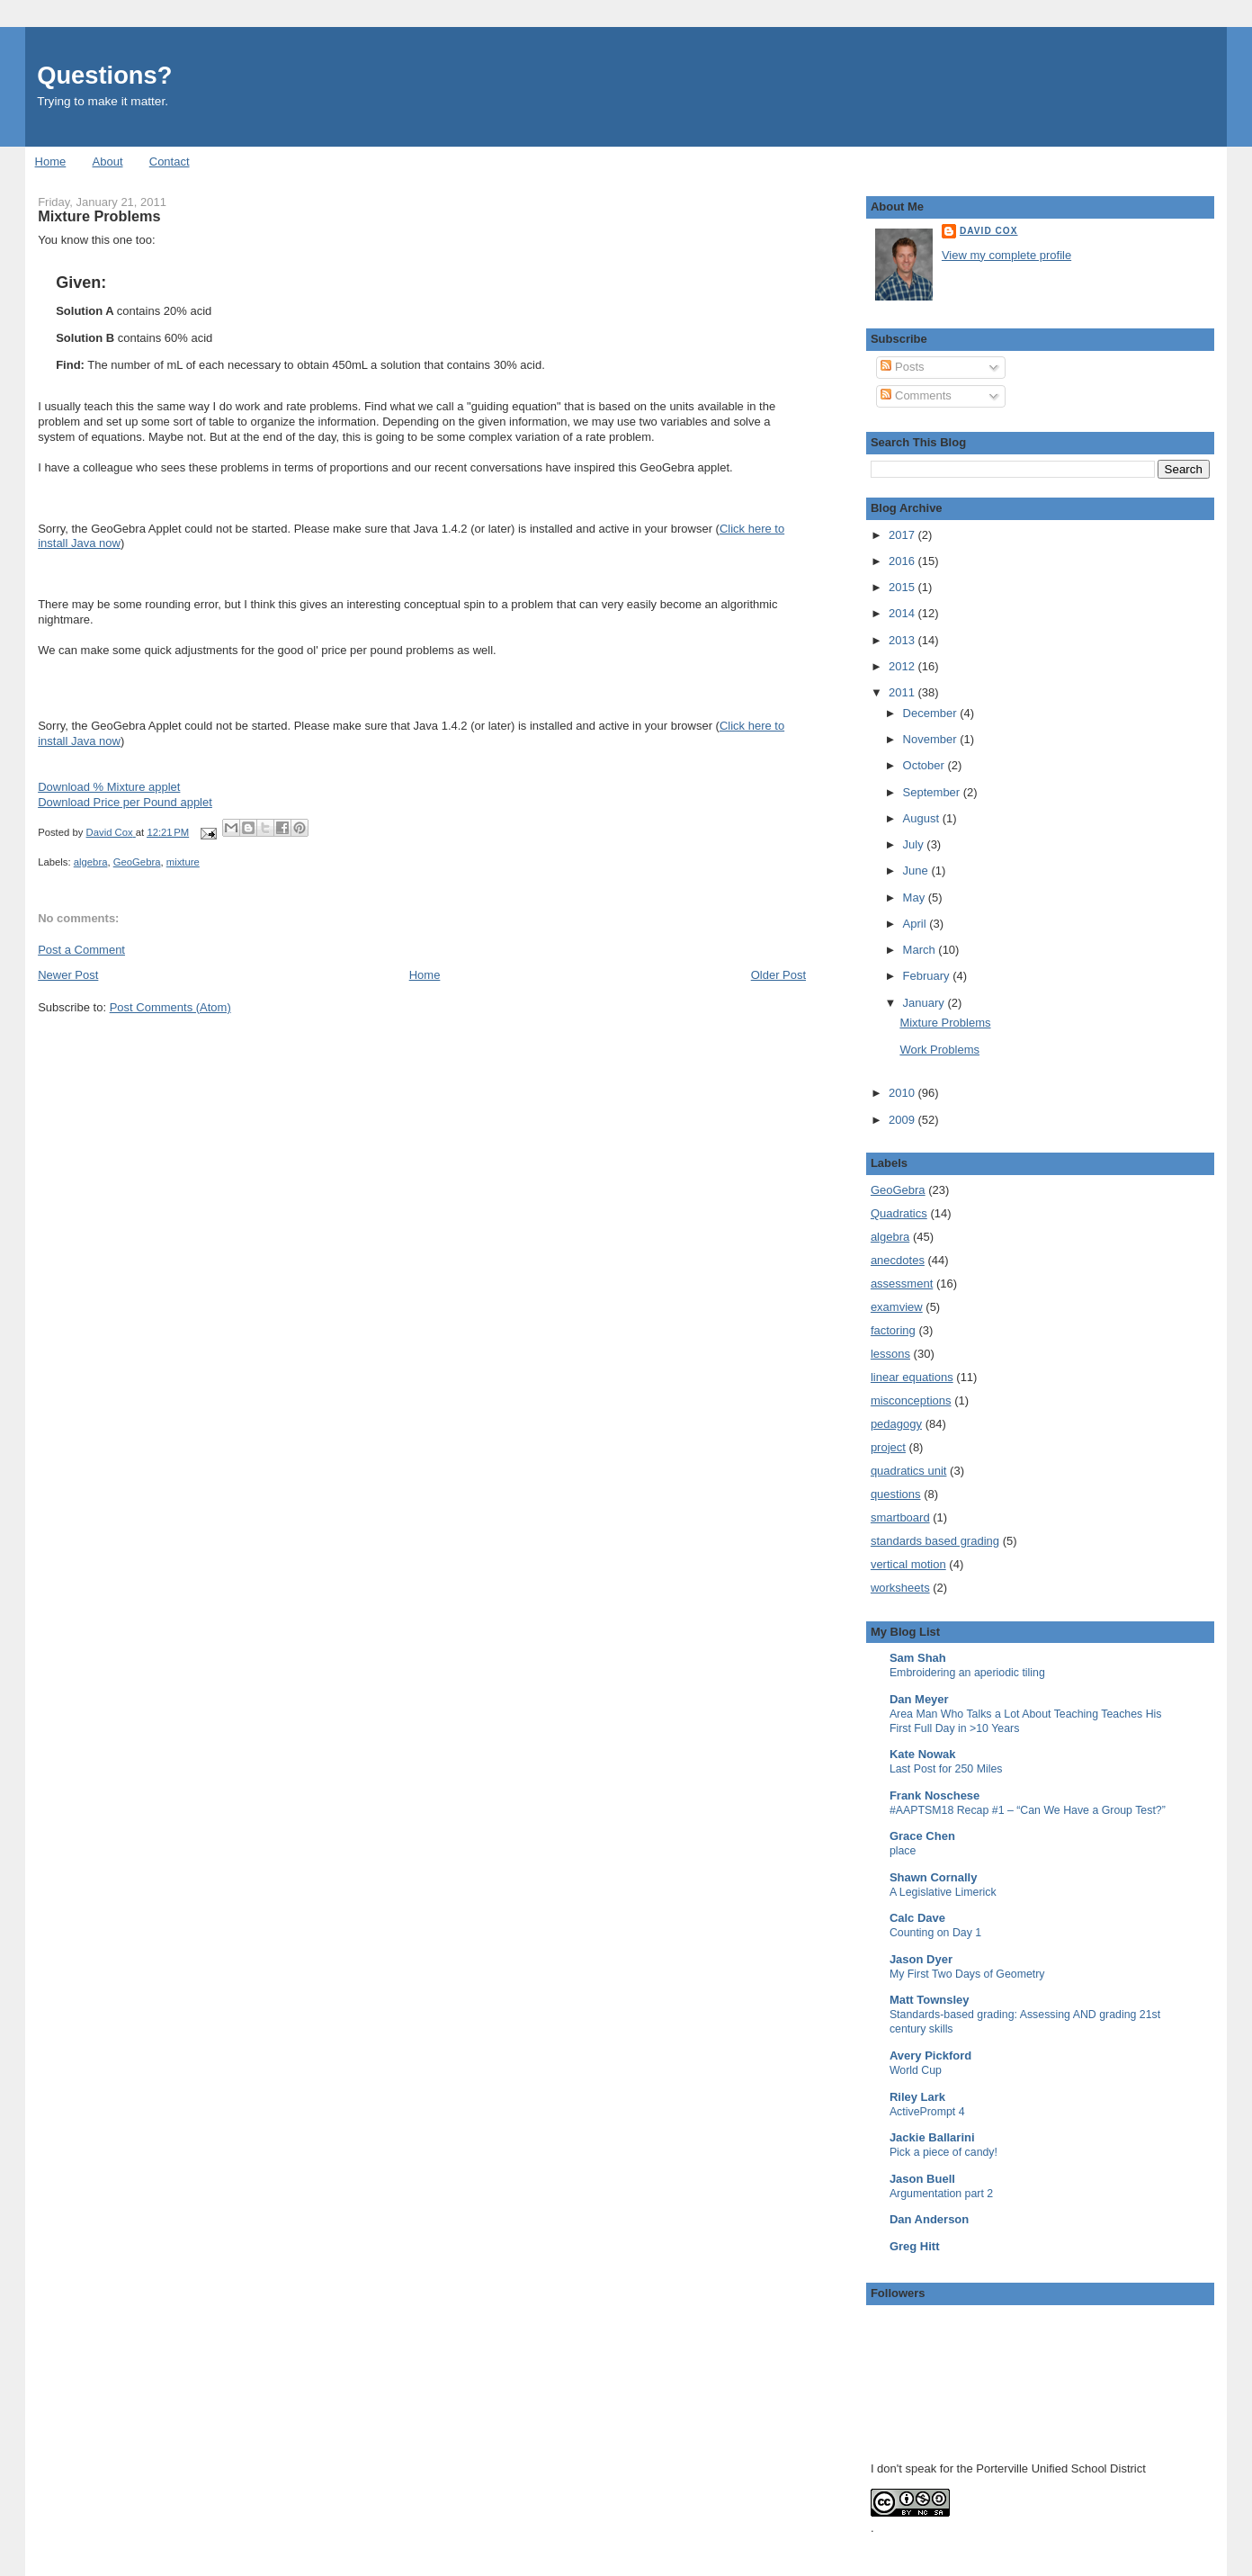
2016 (903, 561)
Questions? (104, 75)
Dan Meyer (919, 1699)
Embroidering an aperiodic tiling (967, 1672)
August (923, 818)
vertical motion (908, 1564)
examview (897, 1307)
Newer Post (68, 975)
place (903, 1850)
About (108, 161)
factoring (893, 1330)
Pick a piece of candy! (943, 2152)
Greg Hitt (915, 2246)
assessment (902, 1283)
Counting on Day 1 (935, 1932)
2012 (903, 666)
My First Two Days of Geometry (967, 1974)
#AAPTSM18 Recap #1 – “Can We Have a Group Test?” (1028, 1810)
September (933, 792)
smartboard (900, 1517)
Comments (916, 395)
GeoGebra (137, 862)
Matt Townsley (930, 1999)
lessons (890, 1353)
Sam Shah (918, 1658)
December (932, 713)
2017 (903, 535)
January (925, 1003)
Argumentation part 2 (941, 2193)
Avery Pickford (930, 2055)
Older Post (778, 975)
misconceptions (911, 1400)
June (917, 870)
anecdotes (898, 1260)
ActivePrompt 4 (927, 2111)
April (916, 923)
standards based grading (935, 1541)
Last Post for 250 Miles (946, 1769)
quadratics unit (909, 1470)
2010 (903, 1093)
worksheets (900, 1587)
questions (896, 1494)
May (915, 897)
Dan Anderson (929, 2219)
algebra (91, 862)
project (888, 1447)
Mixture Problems (944, 1022)
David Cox (989, 231)
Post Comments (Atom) (170, 1007)
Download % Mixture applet (109, 787)
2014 (903, 613)
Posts (902, 366)
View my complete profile (1006, 255)
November (932, 739)
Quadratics (899, 1213)
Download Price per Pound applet (125, 802)
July (915, 844)
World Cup (916, 2070)
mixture (183, 862)
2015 (903, 587)
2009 (903, 1119)
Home (51, 161)
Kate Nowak (923, 1754)
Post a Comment (81, 949)
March (921, 949)
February (928, 976)
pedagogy (896, 1424)
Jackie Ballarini (932, 2137)
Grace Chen (922, 1836)
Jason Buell (922, 2179)
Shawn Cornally (934, 1877)
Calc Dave (917, 1918)
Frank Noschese (934, 1795)
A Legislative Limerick (943, 1892)
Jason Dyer (921, 1959)
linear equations (912, 1377)
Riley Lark (917, 2097)
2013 (903, 640)
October (925, 765)
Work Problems (939, 1049)
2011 (903, 692)
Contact (169, 161)
